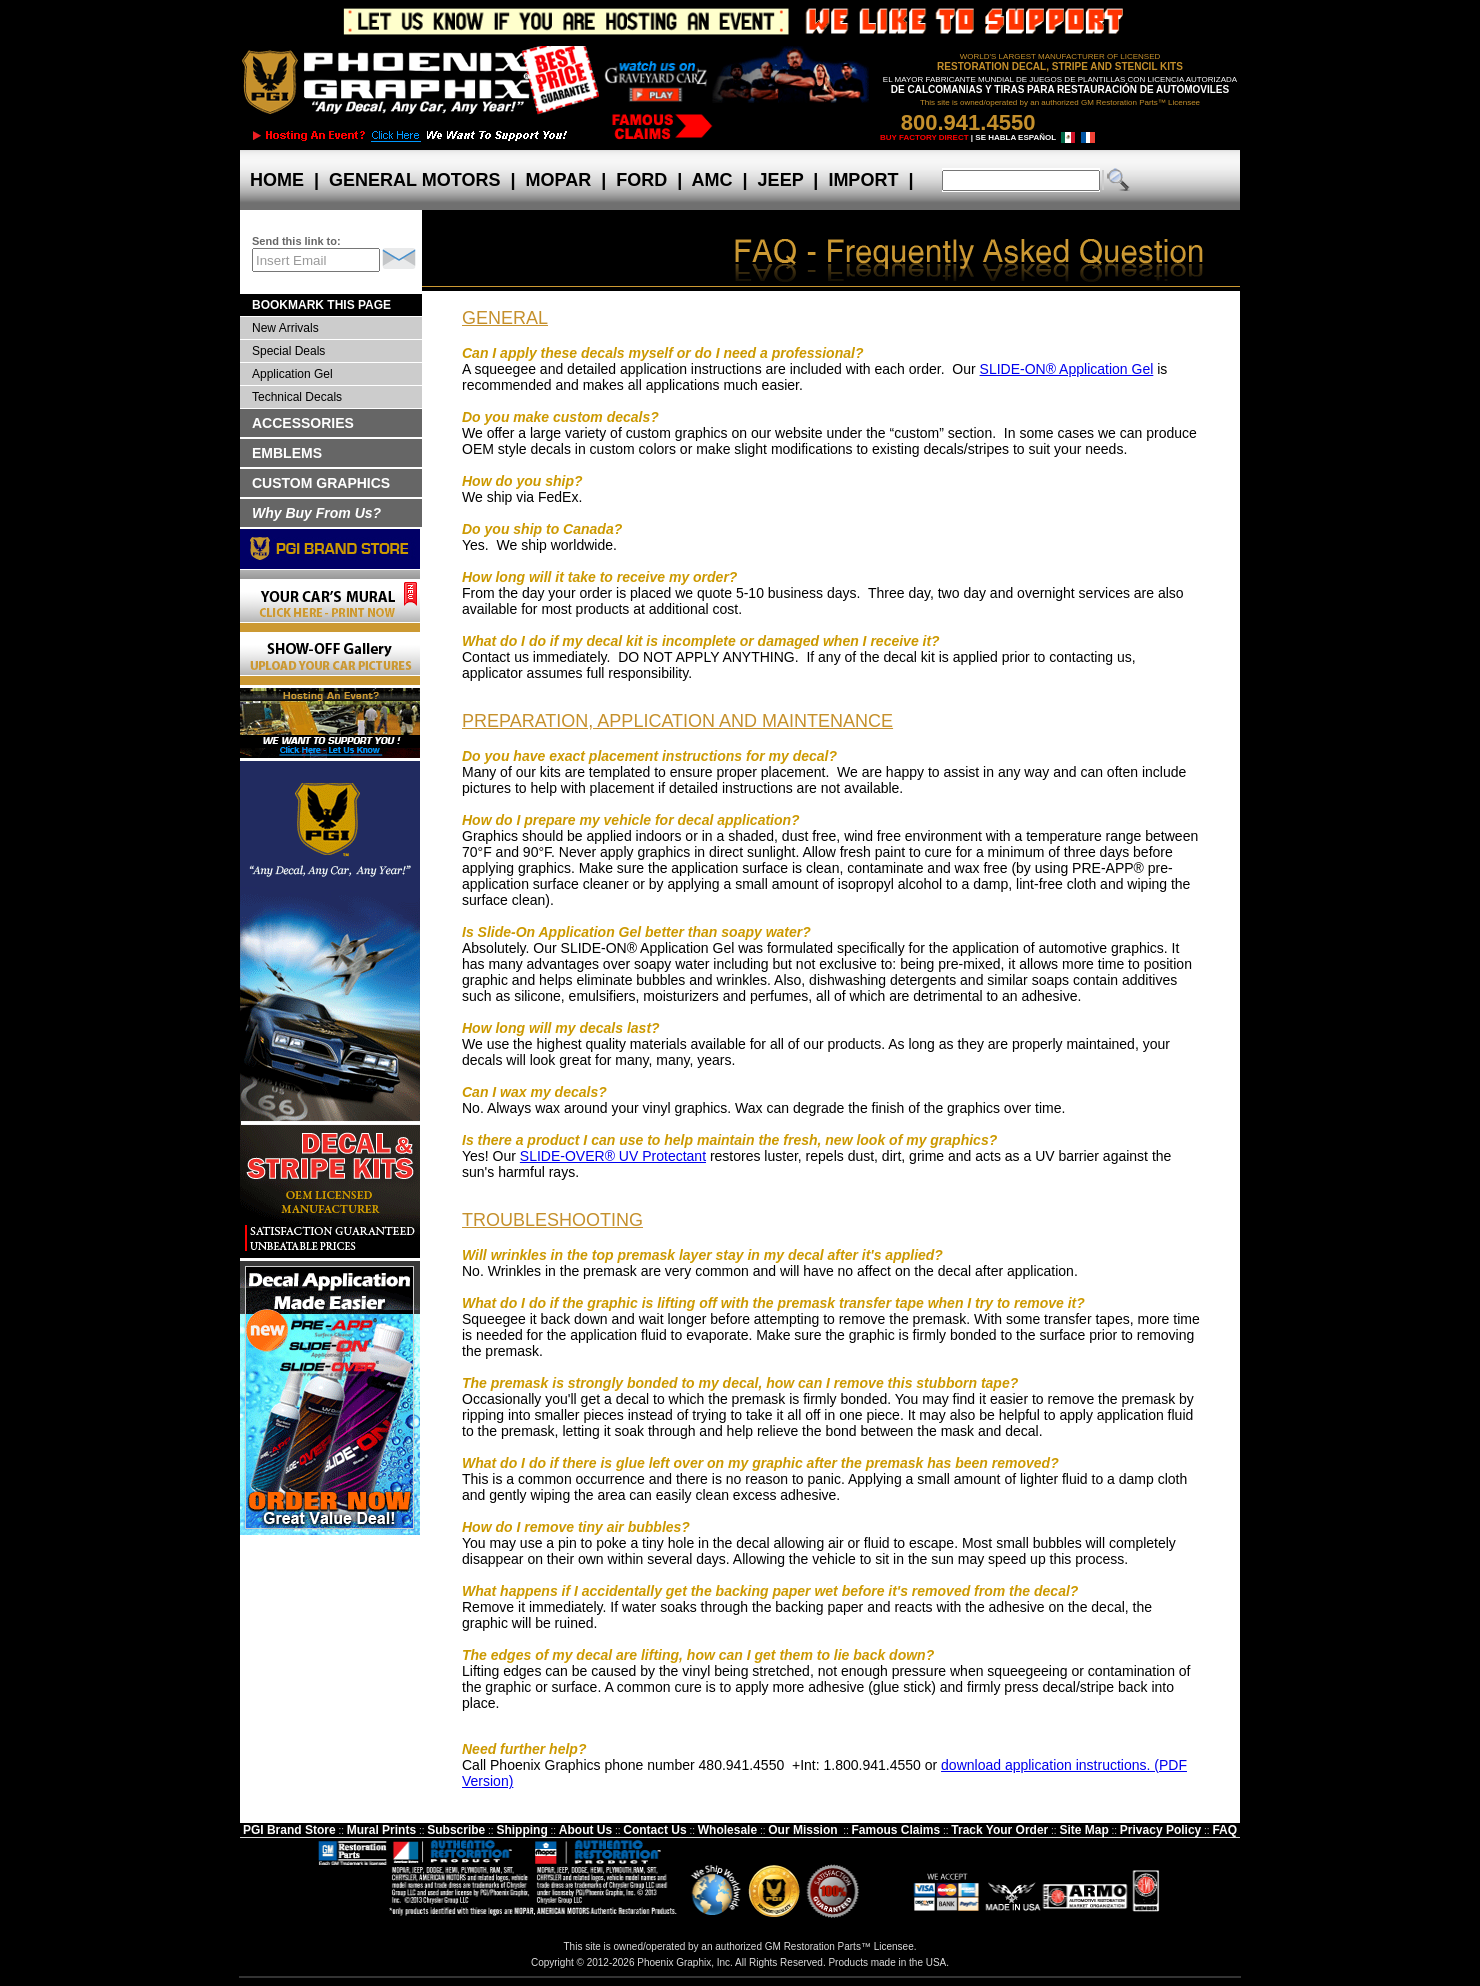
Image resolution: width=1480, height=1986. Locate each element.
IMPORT (863, 180)
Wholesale (727, 1830)
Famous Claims (896, 1830)
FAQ (1224, 1830)
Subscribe (456, 1830)
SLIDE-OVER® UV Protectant (613, 1156)
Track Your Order (999, 1830)
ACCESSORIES (303, 423)
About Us (585, 1830)
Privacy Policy (1160, 1830)
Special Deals (288, 351)
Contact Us (654, 1830)
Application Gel (292, 374)
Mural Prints (381, 1830)
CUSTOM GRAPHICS (321, 483)
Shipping (521, 1830)
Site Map (1083, 1830)
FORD (641, 180)
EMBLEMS (287, 453)
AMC (712, 180)
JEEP (781, 180)
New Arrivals (285, 328)
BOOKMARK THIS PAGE (321, 305)
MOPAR (558, 180)
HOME (277, 180)
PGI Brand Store (289, 1830)
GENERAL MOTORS (414, 180)
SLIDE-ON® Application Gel (1067, 369)
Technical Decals (297, 397)
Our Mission (802, 1830)
